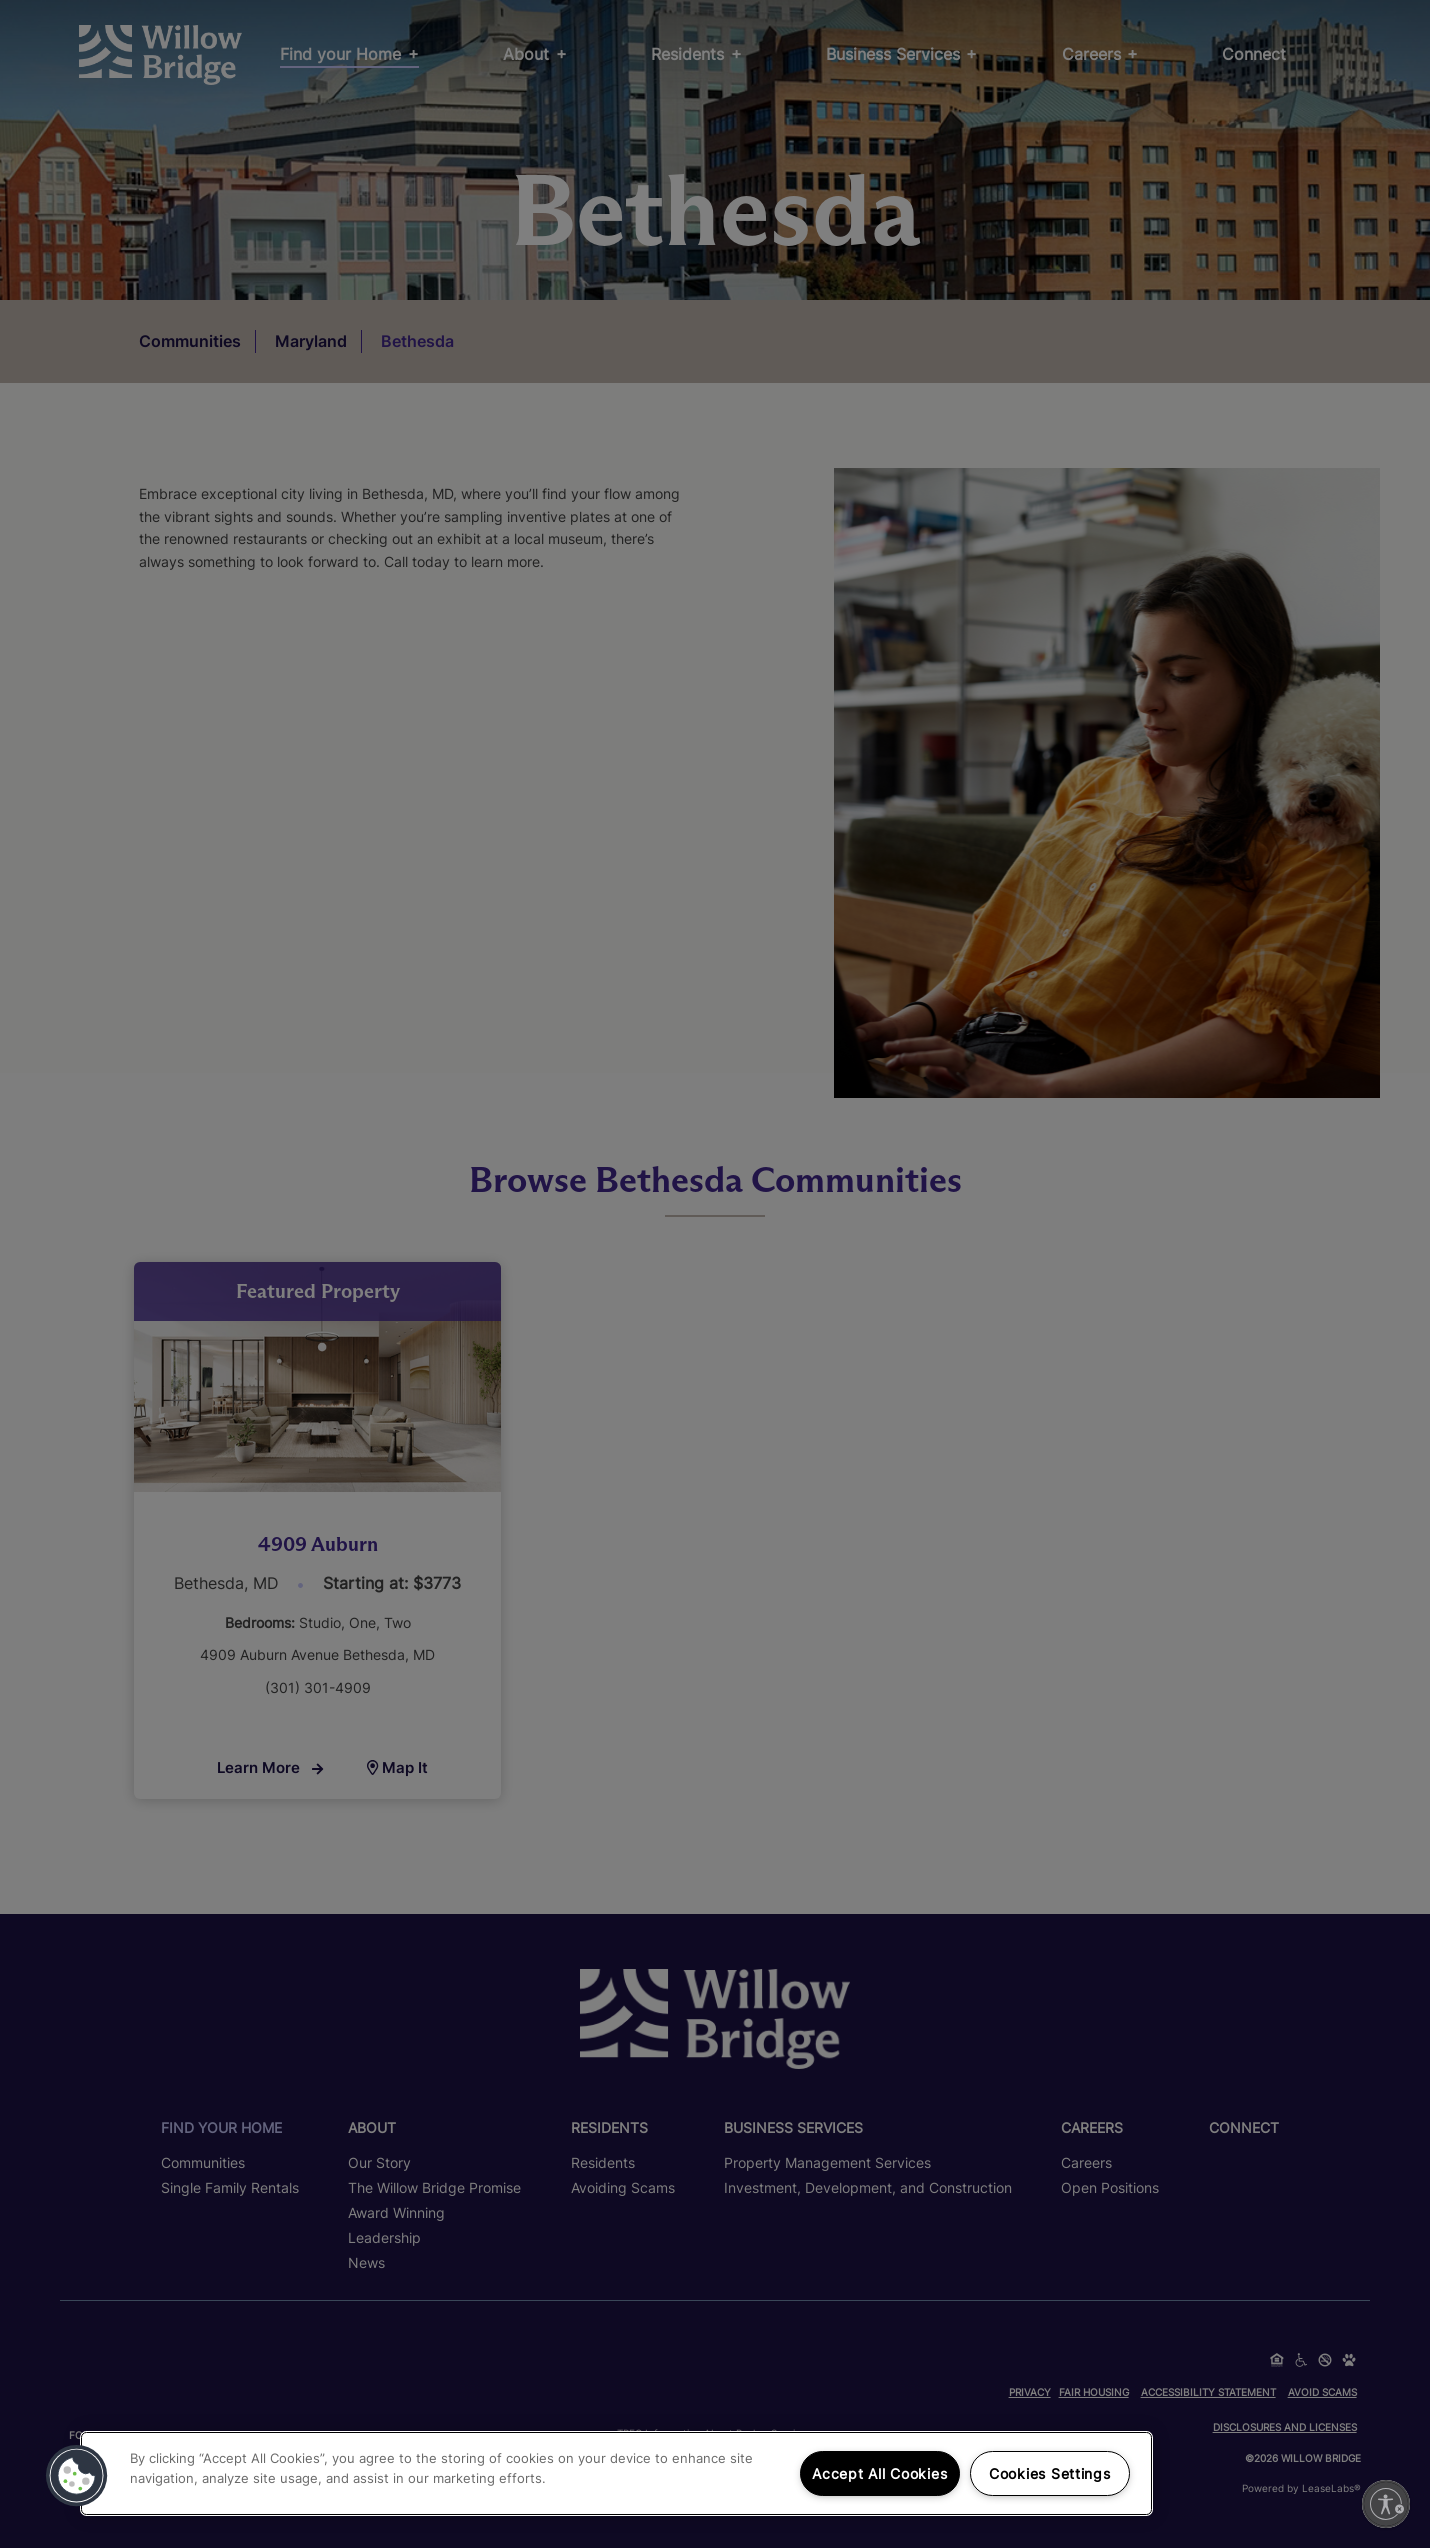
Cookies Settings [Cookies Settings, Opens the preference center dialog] (1050, 2473)
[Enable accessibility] (1386, 2504)
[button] (77, 2476)
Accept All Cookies (879, 2473)
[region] (616, 2473)
